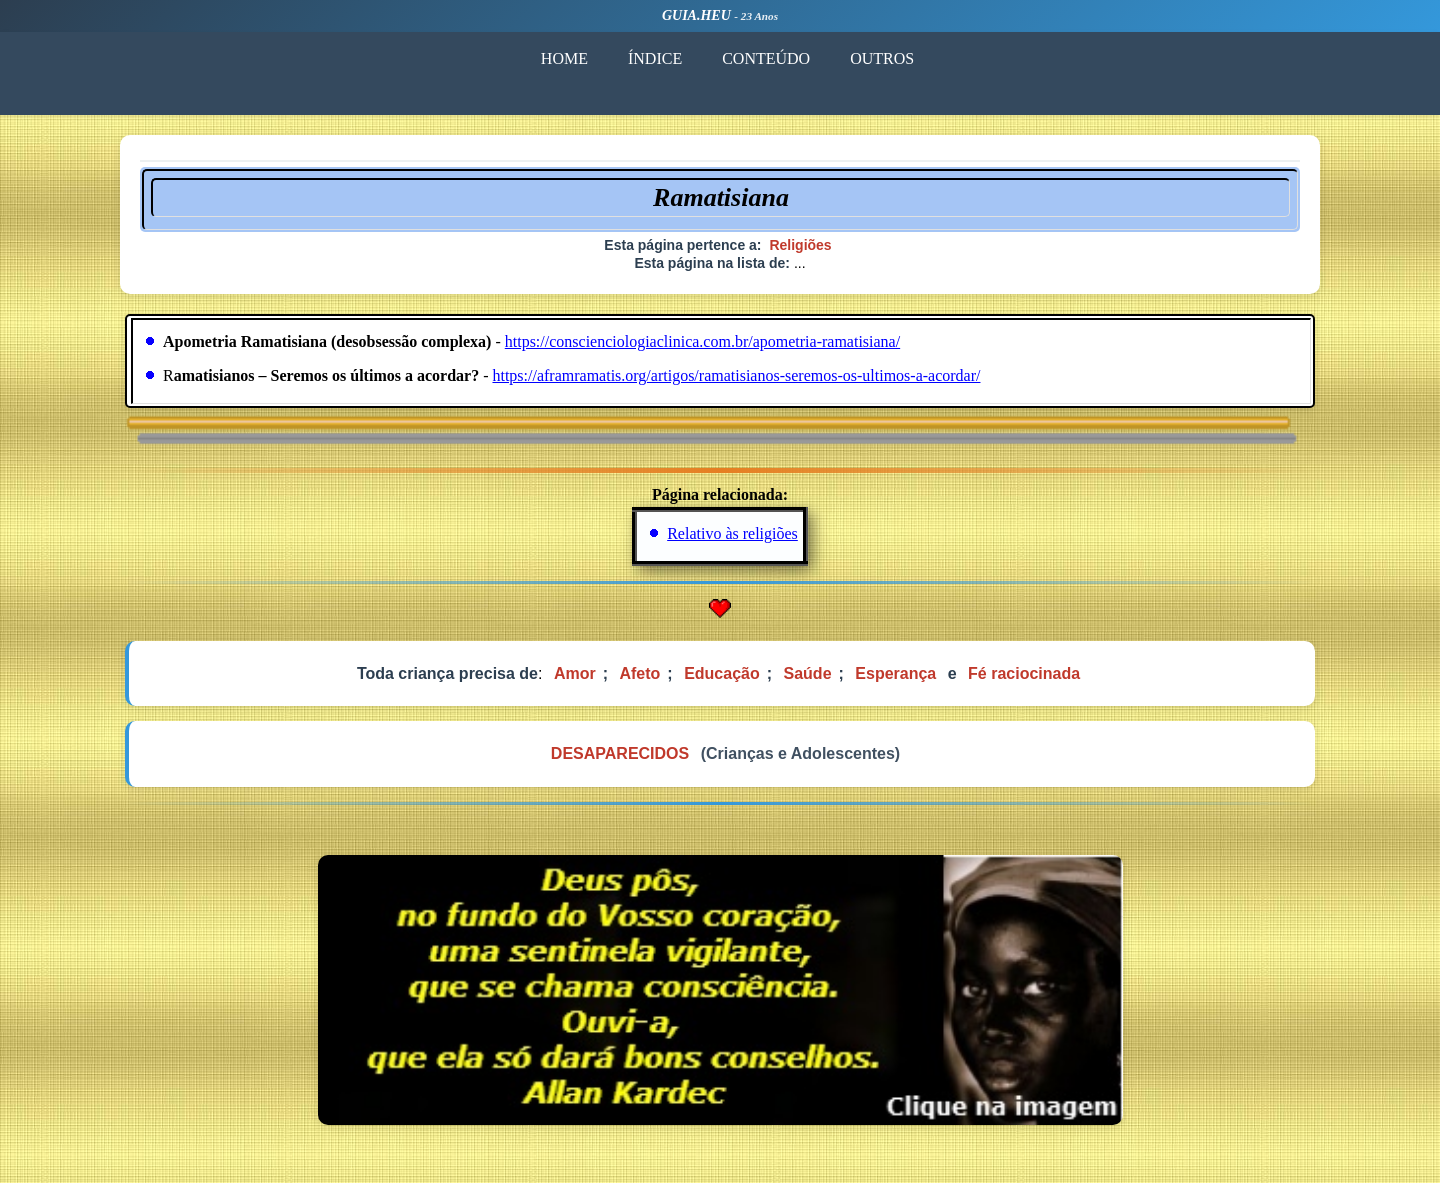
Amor (575, 673)
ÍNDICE (655, 58)
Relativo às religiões (732, 533)
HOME (564, 58)
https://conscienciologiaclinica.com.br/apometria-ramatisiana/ (702, 341)
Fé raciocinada (1024, 673)
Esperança (895, 673)
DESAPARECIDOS (620, 753)
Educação (722, 673)
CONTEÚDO (766, 58)
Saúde (808, 673)
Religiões (800, 245)
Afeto (639, 673)
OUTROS (882, 58)
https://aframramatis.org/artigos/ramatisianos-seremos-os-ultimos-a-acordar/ (736, 375)
